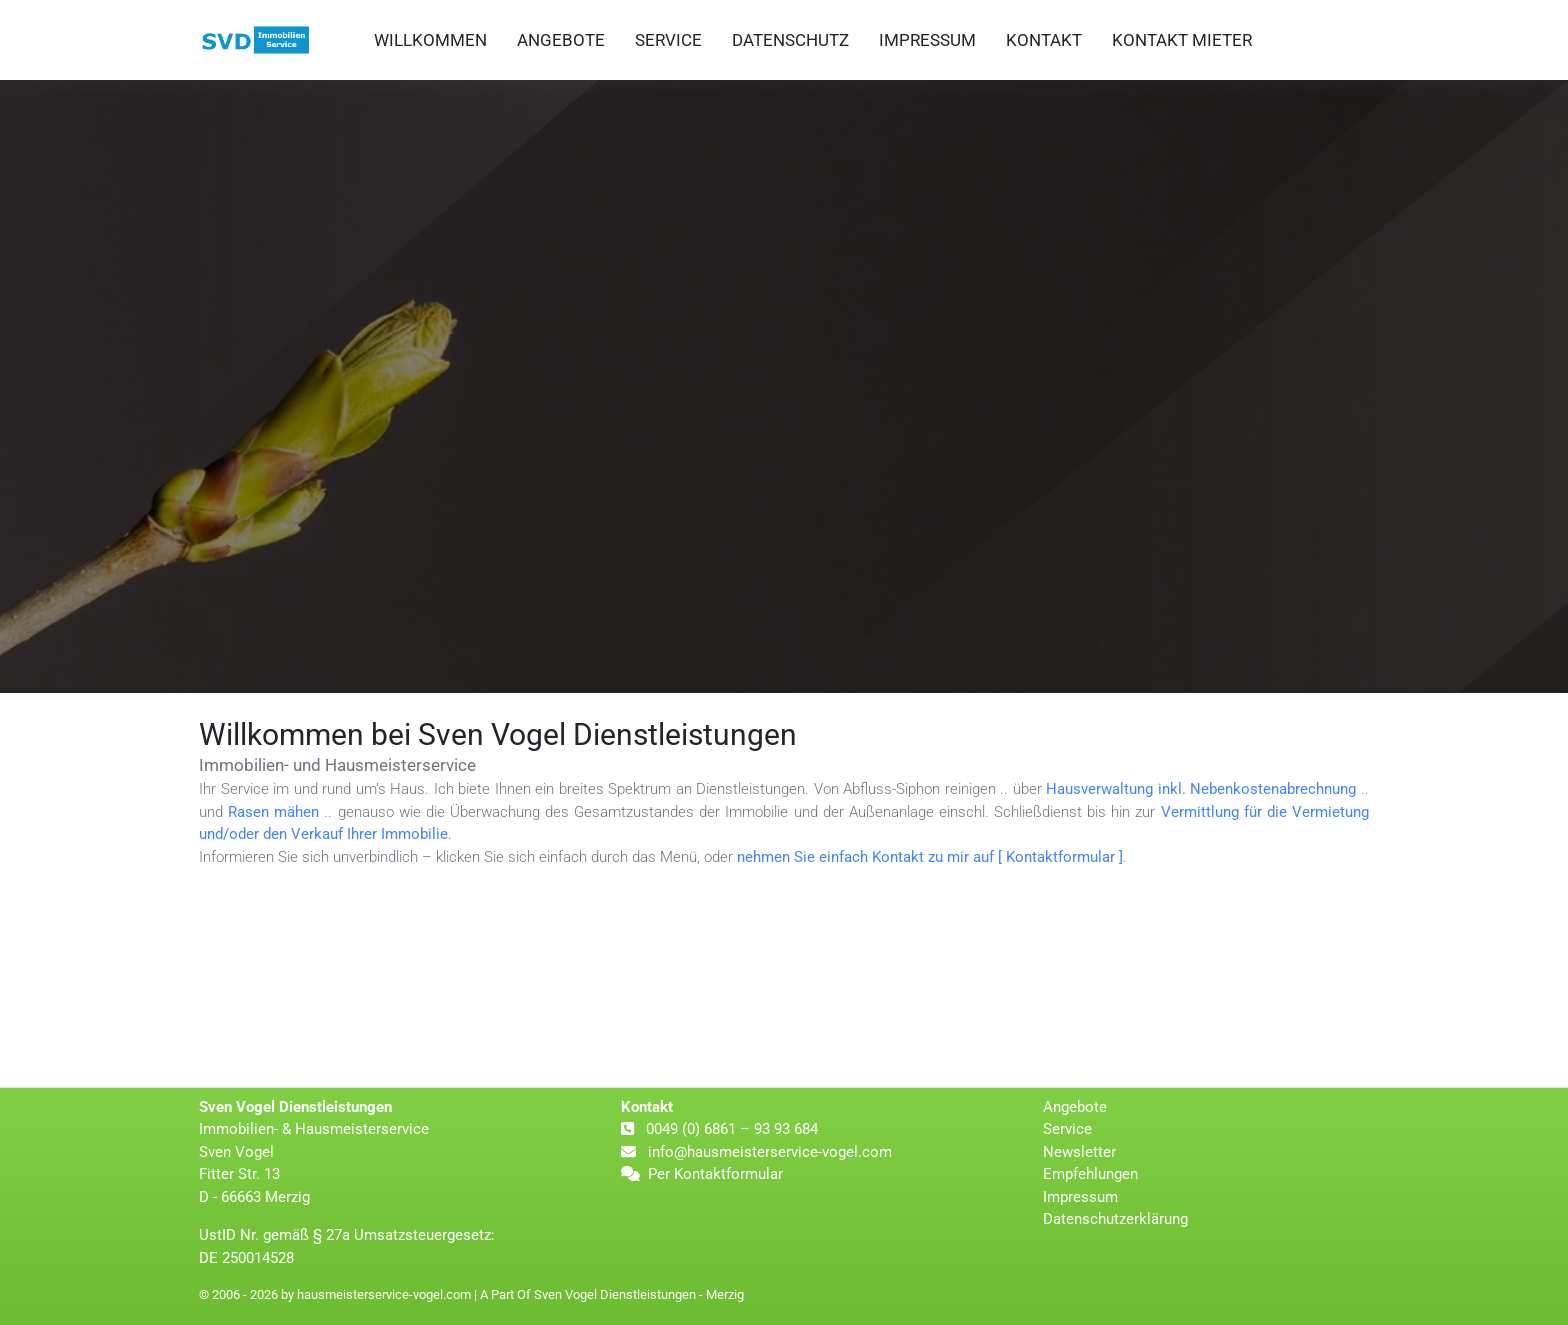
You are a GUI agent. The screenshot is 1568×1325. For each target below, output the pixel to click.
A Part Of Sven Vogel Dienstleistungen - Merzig (612, 1294)
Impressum (927, 40)
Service (668, 40)
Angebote (561, 40)
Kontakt (1044, 40)
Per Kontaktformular (715, 1174)
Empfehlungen (1090, 1174)
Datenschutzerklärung (1115, 1219)
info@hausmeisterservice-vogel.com (768, 1152)
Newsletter (1079, 1152)
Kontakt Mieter (1182, 40)
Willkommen (430, 40)
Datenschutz (790, 40)
